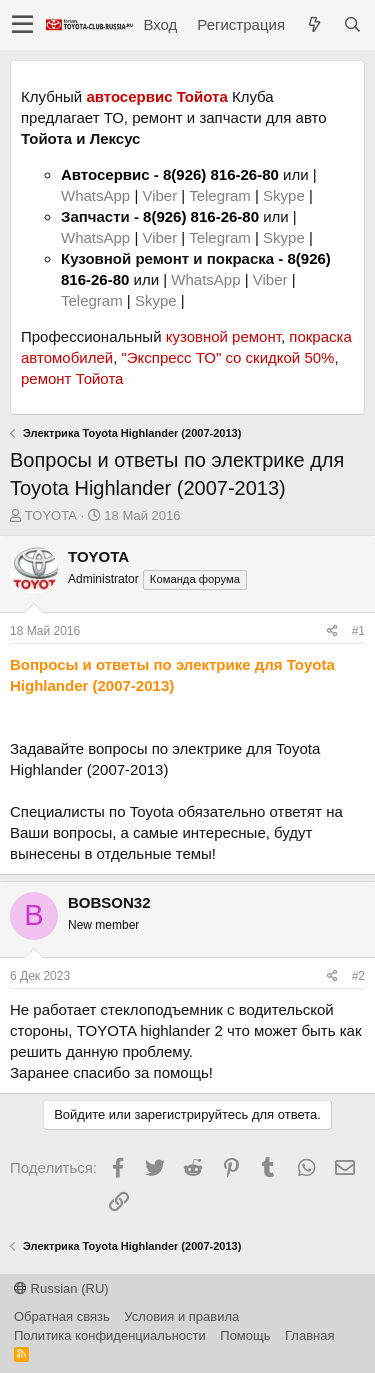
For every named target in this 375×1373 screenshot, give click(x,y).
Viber (159, 195)
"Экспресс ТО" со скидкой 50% (227, 357)
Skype (286, 195)
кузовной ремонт (223, 336)
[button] (22, 25)
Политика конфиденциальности (110, 1335)
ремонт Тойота (72, 378)
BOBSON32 (109, 902)
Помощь (245, 1335)
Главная (309, 1335)
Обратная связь (62, 1316)
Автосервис (105, 174)
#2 (358, 976)
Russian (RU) (61, 1288)
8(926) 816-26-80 (221, 174)
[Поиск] (352, 24)
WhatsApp (97, 195)
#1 (358, 631)
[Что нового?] (314, 24)
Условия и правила (181, 1316)
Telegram (222, 195)
